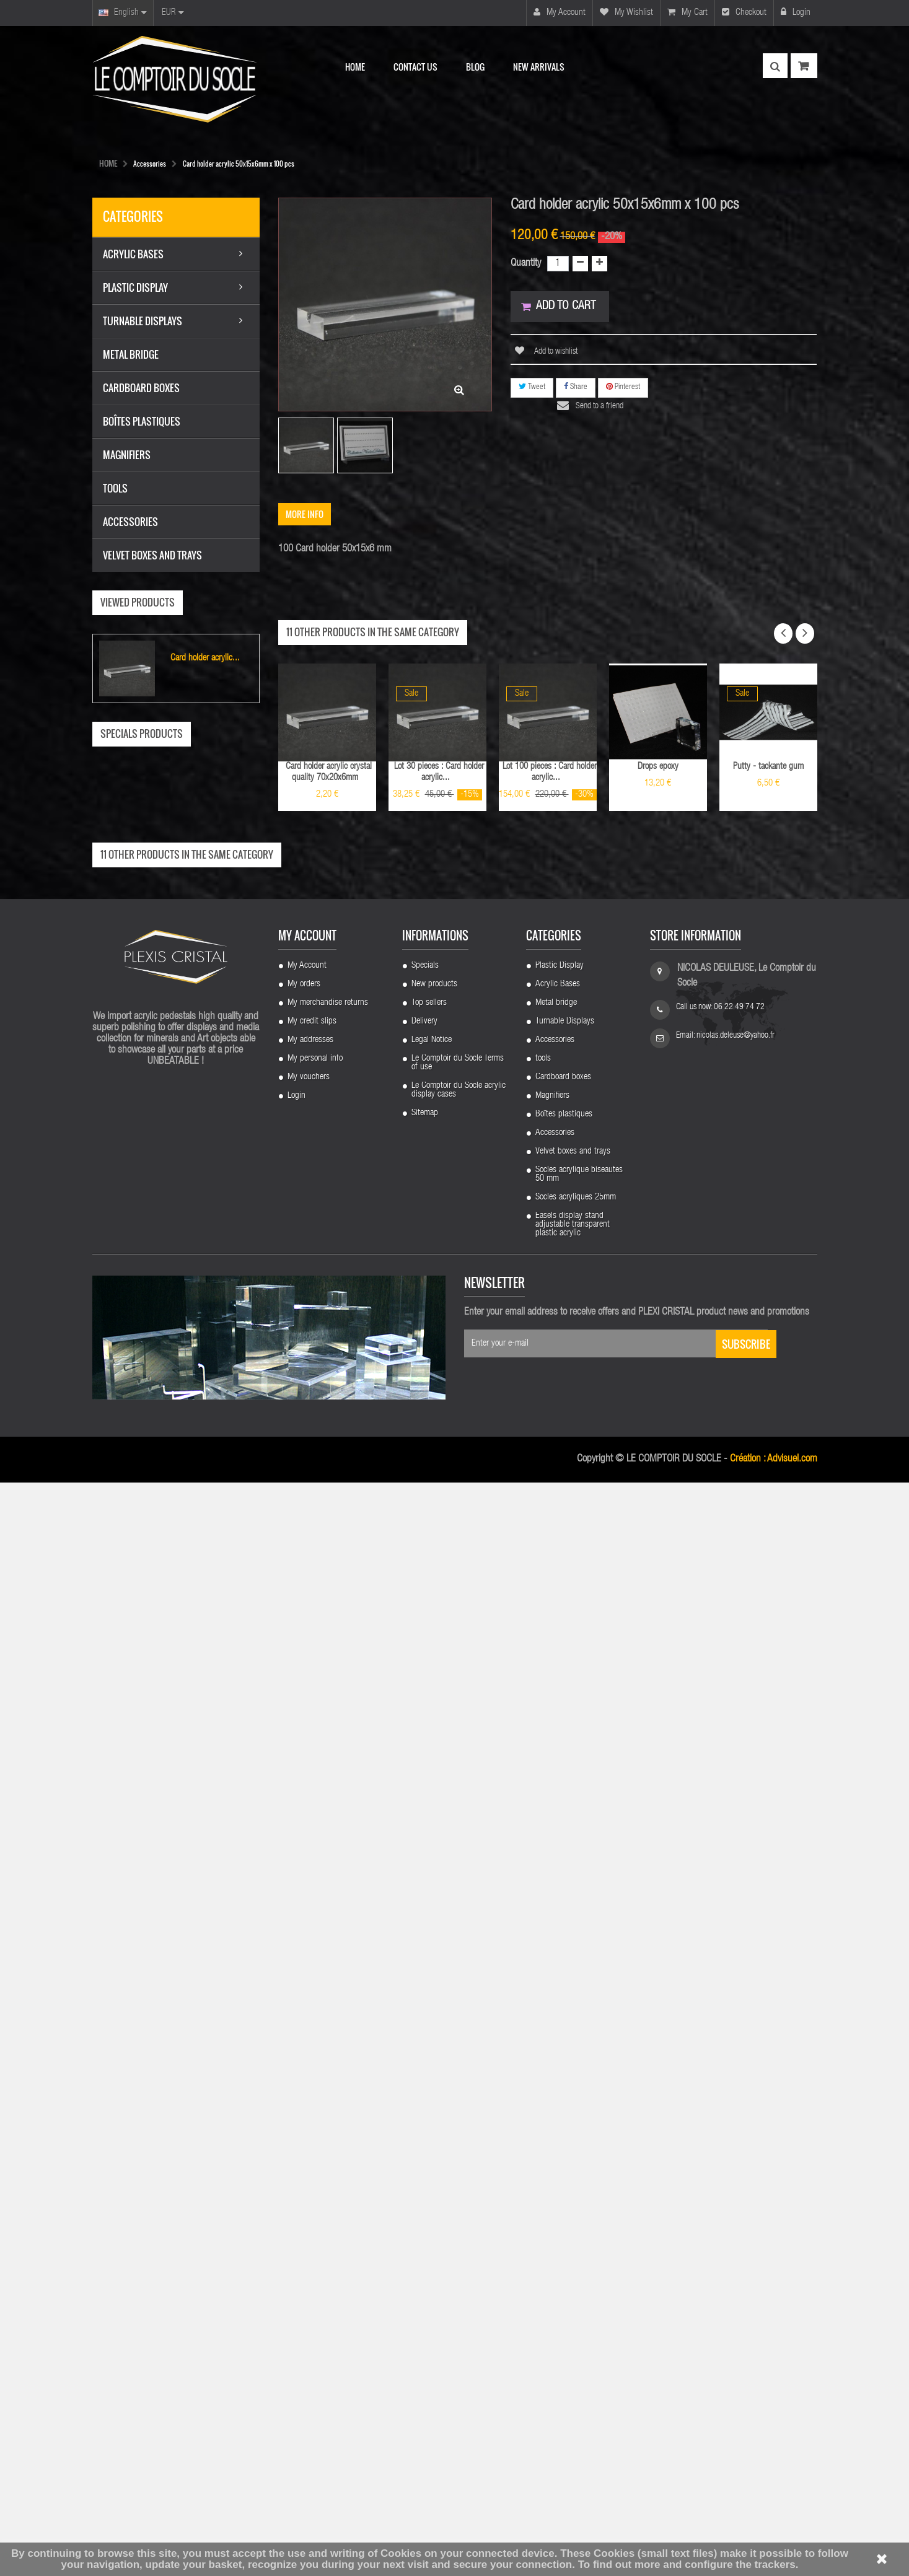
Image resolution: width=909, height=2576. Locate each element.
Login (795, 12)
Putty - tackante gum (768, 766)
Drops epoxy (658, 766)
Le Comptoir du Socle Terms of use (457, 2156)
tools (543, 2152)
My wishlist (626, 12)
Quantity (526, 263)
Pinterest (623, 388)
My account (560, 12)
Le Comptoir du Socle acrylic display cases (458, 2184)
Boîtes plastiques (563, 2208)
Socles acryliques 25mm (575, 2291)
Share (575, 388)
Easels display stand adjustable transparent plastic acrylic (572, 2318)
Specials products (141, 733)
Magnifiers (552, 2189)
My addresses (310, 2133)
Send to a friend (601, 408)
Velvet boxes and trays (572, 2245)
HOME (108, 163)
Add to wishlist (555, 353)
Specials (425, 2059)
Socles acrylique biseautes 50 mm (579, 2268)
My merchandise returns (328, 2096)
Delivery (424, 2115)
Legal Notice (431, 2133)
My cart (687, 12)
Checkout (744, 12)
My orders (304, 2078)
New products (434, 2078)
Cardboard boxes (563, 2170)
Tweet (532, 388)
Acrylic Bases (557, 2078)
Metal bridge (556, 2096)
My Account (307, 2059)
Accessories (554, 2133)
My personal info (315, 2152)
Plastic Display (559, 2059)
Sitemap (424, 2206)
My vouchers (309, 2170)
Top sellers (429, 2096)
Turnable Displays (564, 2115)
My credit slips (312, 2115)
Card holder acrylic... (205, 658)
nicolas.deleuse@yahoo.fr (735, 2129)
